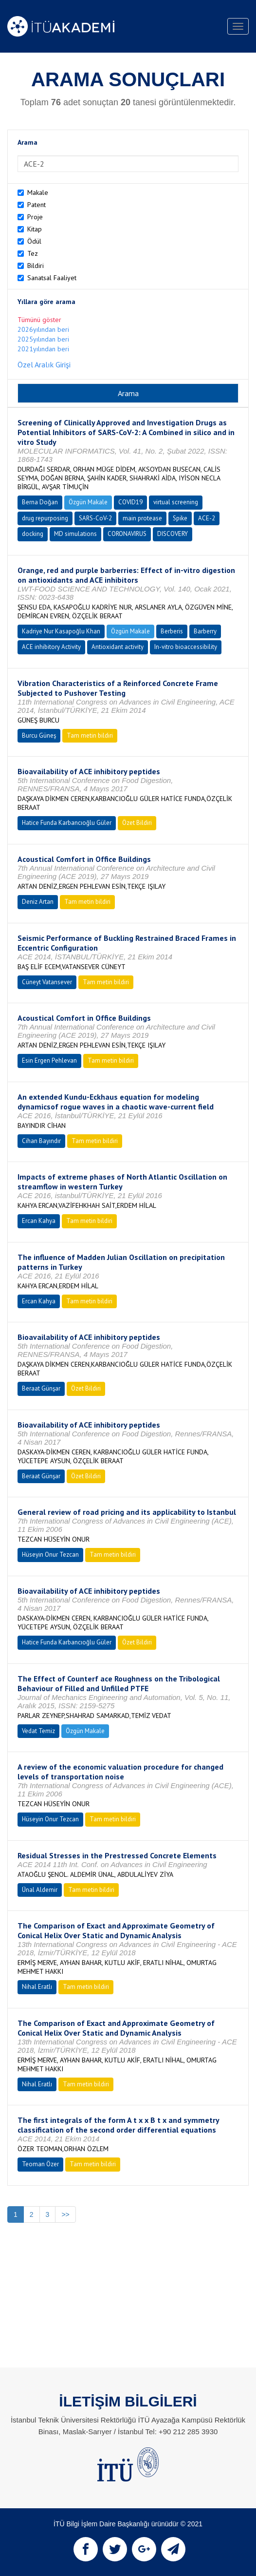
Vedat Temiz (38, 1731)
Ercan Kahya (38, 1221)
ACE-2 (206, 518)
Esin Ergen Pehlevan (49, 1060)
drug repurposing (45, 518)
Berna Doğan (40, 502)
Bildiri (35, 265)
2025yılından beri (43, 339)
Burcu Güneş (39, 735)
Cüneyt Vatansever (47, 982)
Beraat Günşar (41, 1388)
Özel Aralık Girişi (44, 364)
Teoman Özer (40, 2164)
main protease (142, 518)
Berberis (172, 631)
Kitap (34, 229)
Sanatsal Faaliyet (51, 277)
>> (65, 2214)
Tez (32, 253)
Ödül (34, 241)
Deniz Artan (38, 901)
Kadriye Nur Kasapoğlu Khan (61, 631)
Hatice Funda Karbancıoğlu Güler (66, 823)
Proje (35, 216)
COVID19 (130, 502)
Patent (36, 204)
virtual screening (175, 502)
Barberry (205, 631)
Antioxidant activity (117, 647)
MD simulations (75, 534)
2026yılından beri (43, 329)
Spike (180, 518)
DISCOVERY (172, 534)
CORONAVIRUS (127, 534)
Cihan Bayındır (41, 1141)
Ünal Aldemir (39, 1890)
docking (32, 534)
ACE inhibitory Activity (51, 647)
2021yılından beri (43, 348)
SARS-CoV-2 (95, 518)
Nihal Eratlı (37, 1987)
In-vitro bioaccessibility (185, 647)
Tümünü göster (39, 319)
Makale (37, 192)
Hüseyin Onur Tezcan (50, 1554)
